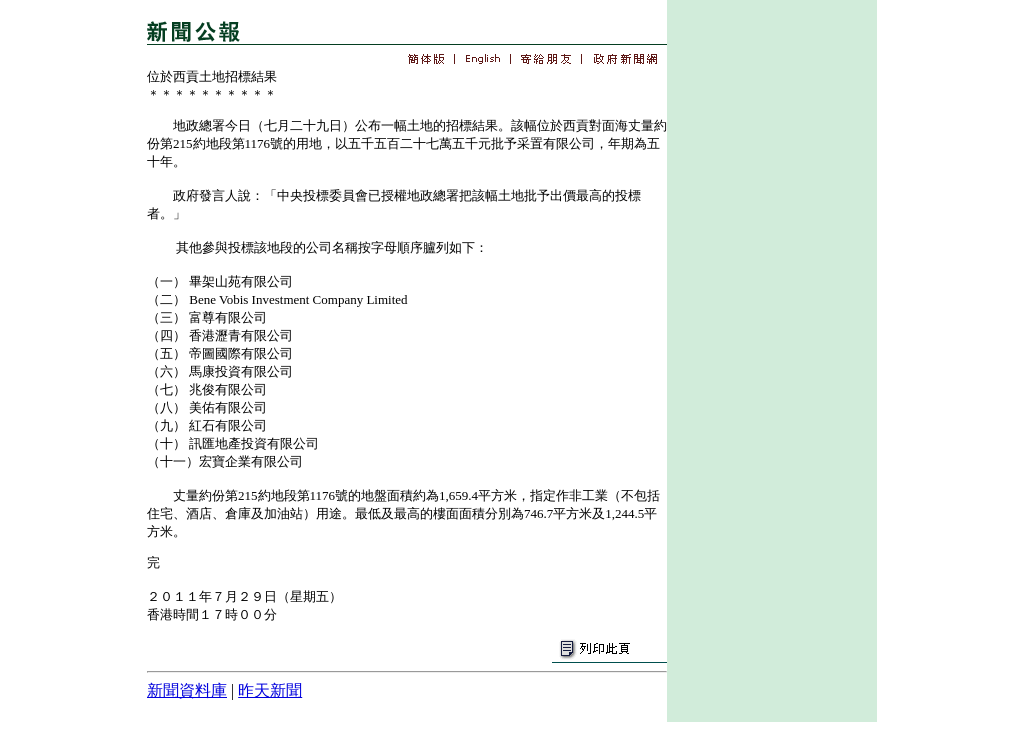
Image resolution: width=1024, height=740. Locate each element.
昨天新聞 (270, 690)
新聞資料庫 (187, 690)
